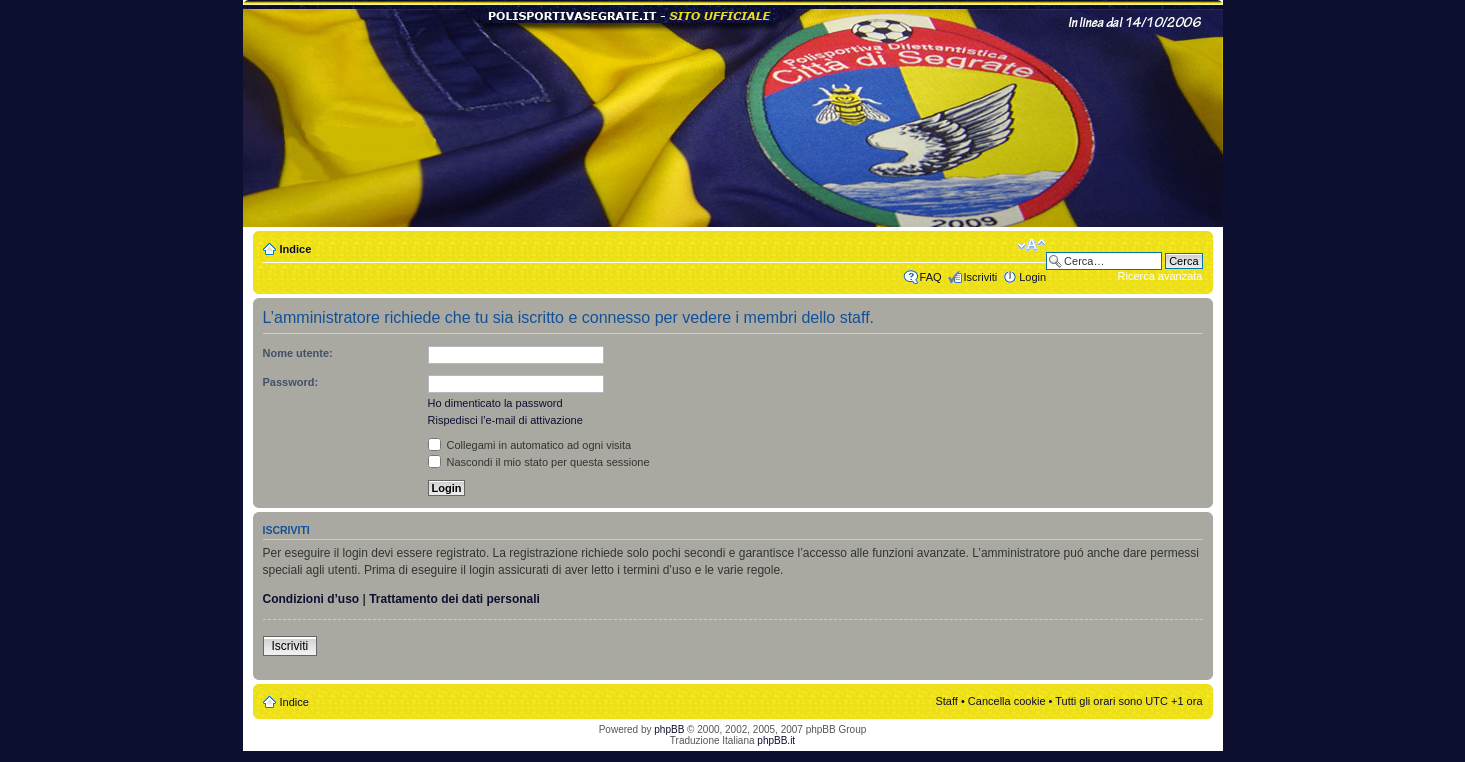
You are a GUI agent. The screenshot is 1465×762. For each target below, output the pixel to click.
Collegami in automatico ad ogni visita (530, 445)
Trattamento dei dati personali (454, 599)
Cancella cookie (1007, 701)
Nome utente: (298, 353)
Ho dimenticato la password (495, 403)
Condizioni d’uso (311, 599)
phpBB (669, 729)
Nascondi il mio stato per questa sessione (539, 462)
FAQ (931, 277)
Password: (291, 382)
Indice (296, 249)
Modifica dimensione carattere (1031, 245)
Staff (946, 701)
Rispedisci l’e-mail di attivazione (505, 420)
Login (1032, 277)
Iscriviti (981, 277)
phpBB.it (776, 740)
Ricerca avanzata (1160, 276)
